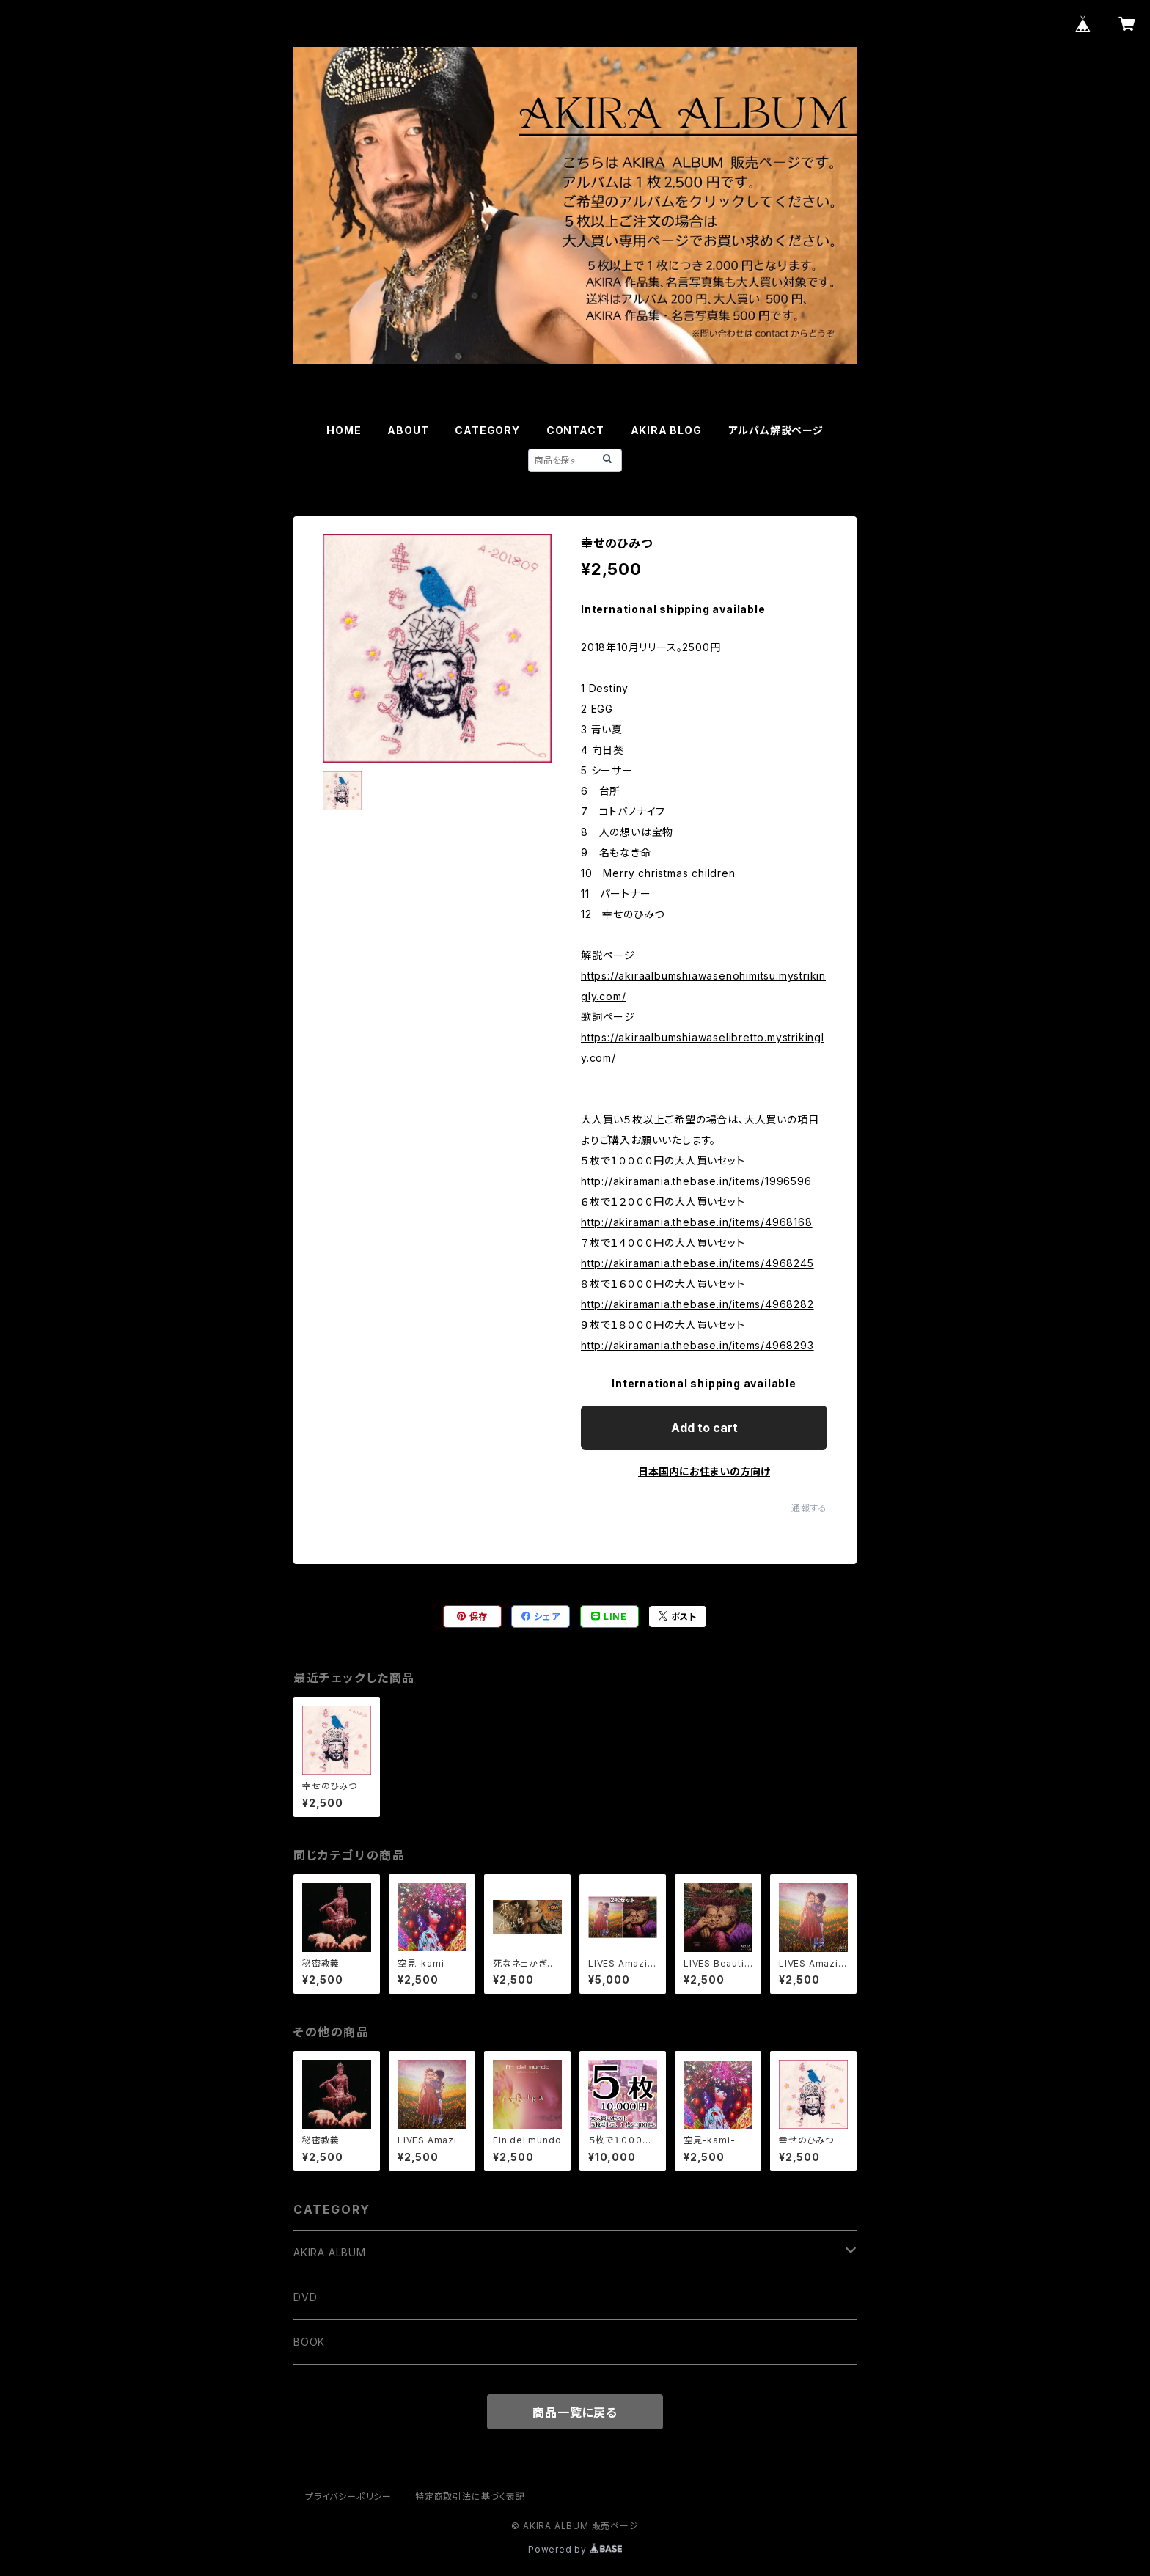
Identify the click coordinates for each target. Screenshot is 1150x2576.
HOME (343, 430)
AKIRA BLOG (666, 430)
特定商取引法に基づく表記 (470, 2496)
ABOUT (407, 430)
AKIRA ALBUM (329, 2252)
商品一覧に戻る (575, 2412)
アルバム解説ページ (776, 430)
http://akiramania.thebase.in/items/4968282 (697, 1304)
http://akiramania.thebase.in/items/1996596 (696, 1181)
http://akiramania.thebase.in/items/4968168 (697, 1222)
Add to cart (704, 1427)
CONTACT (575, 430)
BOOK (309, 2341)
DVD (305, 2297)
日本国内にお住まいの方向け (704, 1471)
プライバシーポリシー (348, 2496)
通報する (809, 1507)
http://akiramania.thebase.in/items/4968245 (697, 1263)
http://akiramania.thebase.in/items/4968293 (697, 1345)
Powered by (575, 2549)
